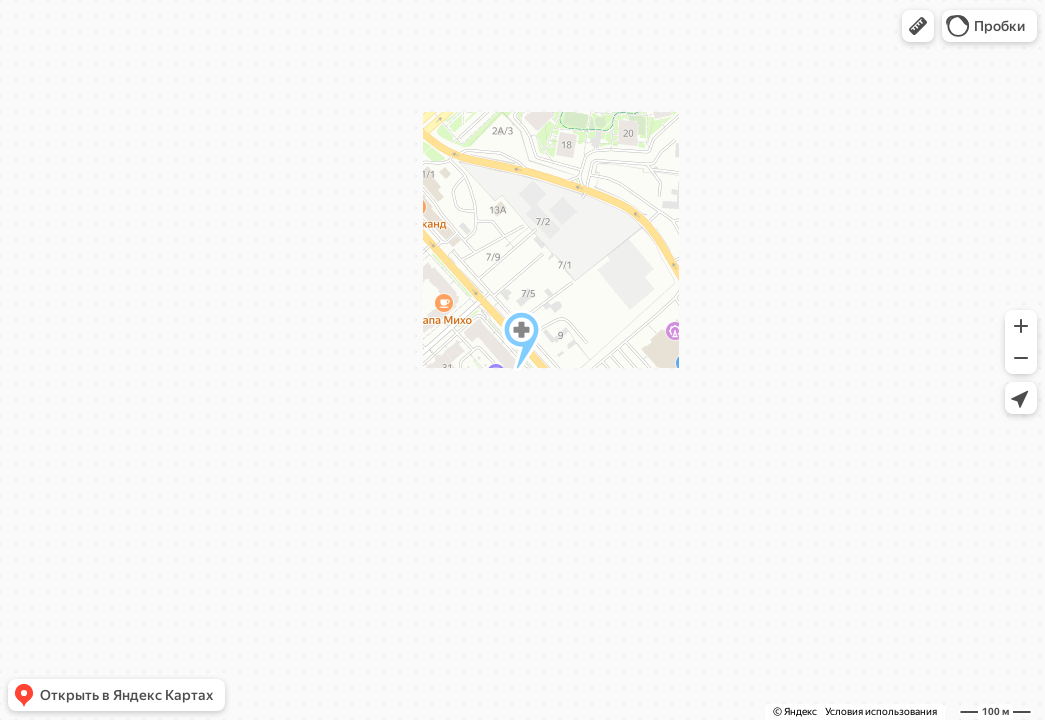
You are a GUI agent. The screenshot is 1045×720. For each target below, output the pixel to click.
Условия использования (881, 711)
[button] (918, 26)
